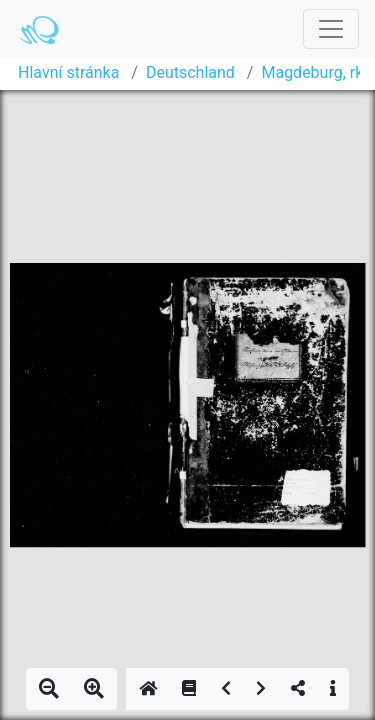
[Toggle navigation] (331, 29)
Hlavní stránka (68, 72)
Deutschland (190, 72)
